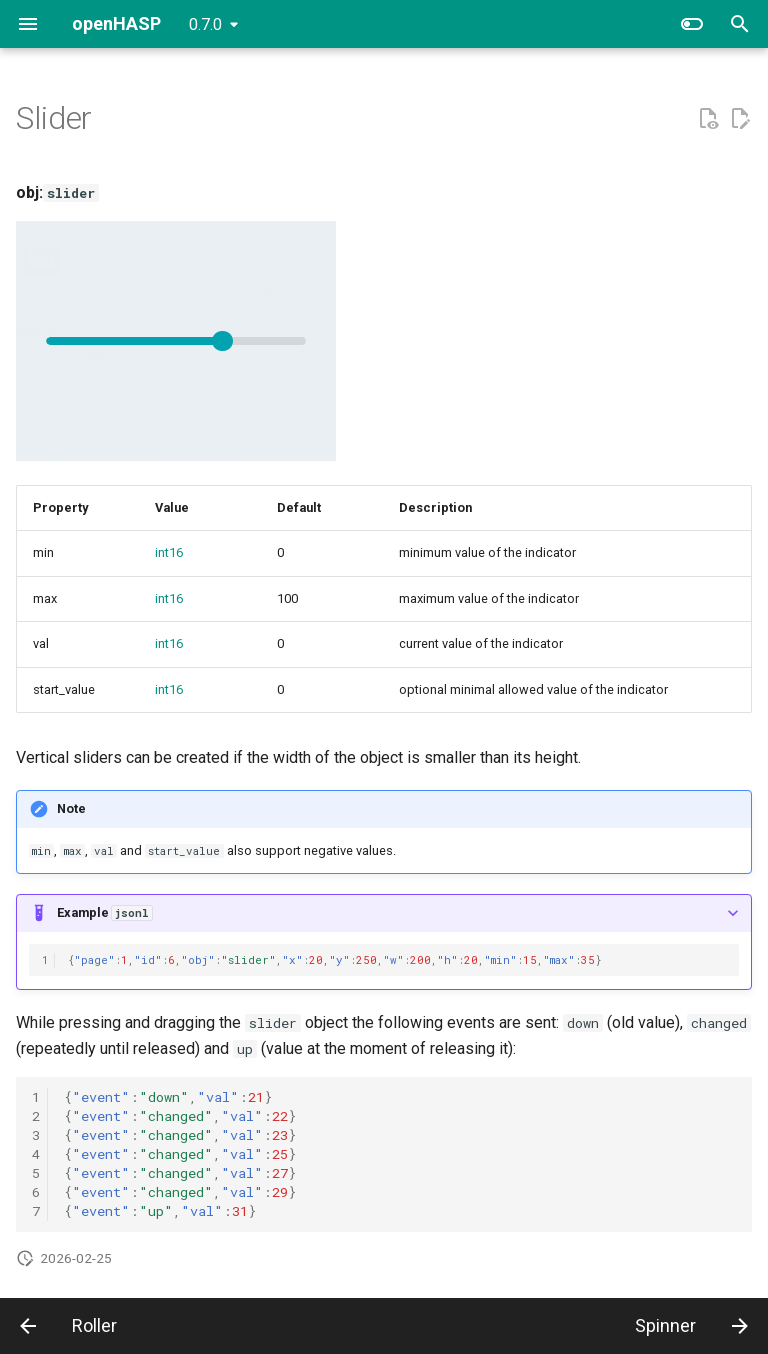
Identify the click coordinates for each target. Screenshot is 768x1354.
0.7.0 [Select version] (205, 24)
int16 (169, 552)
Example (104, 912)
